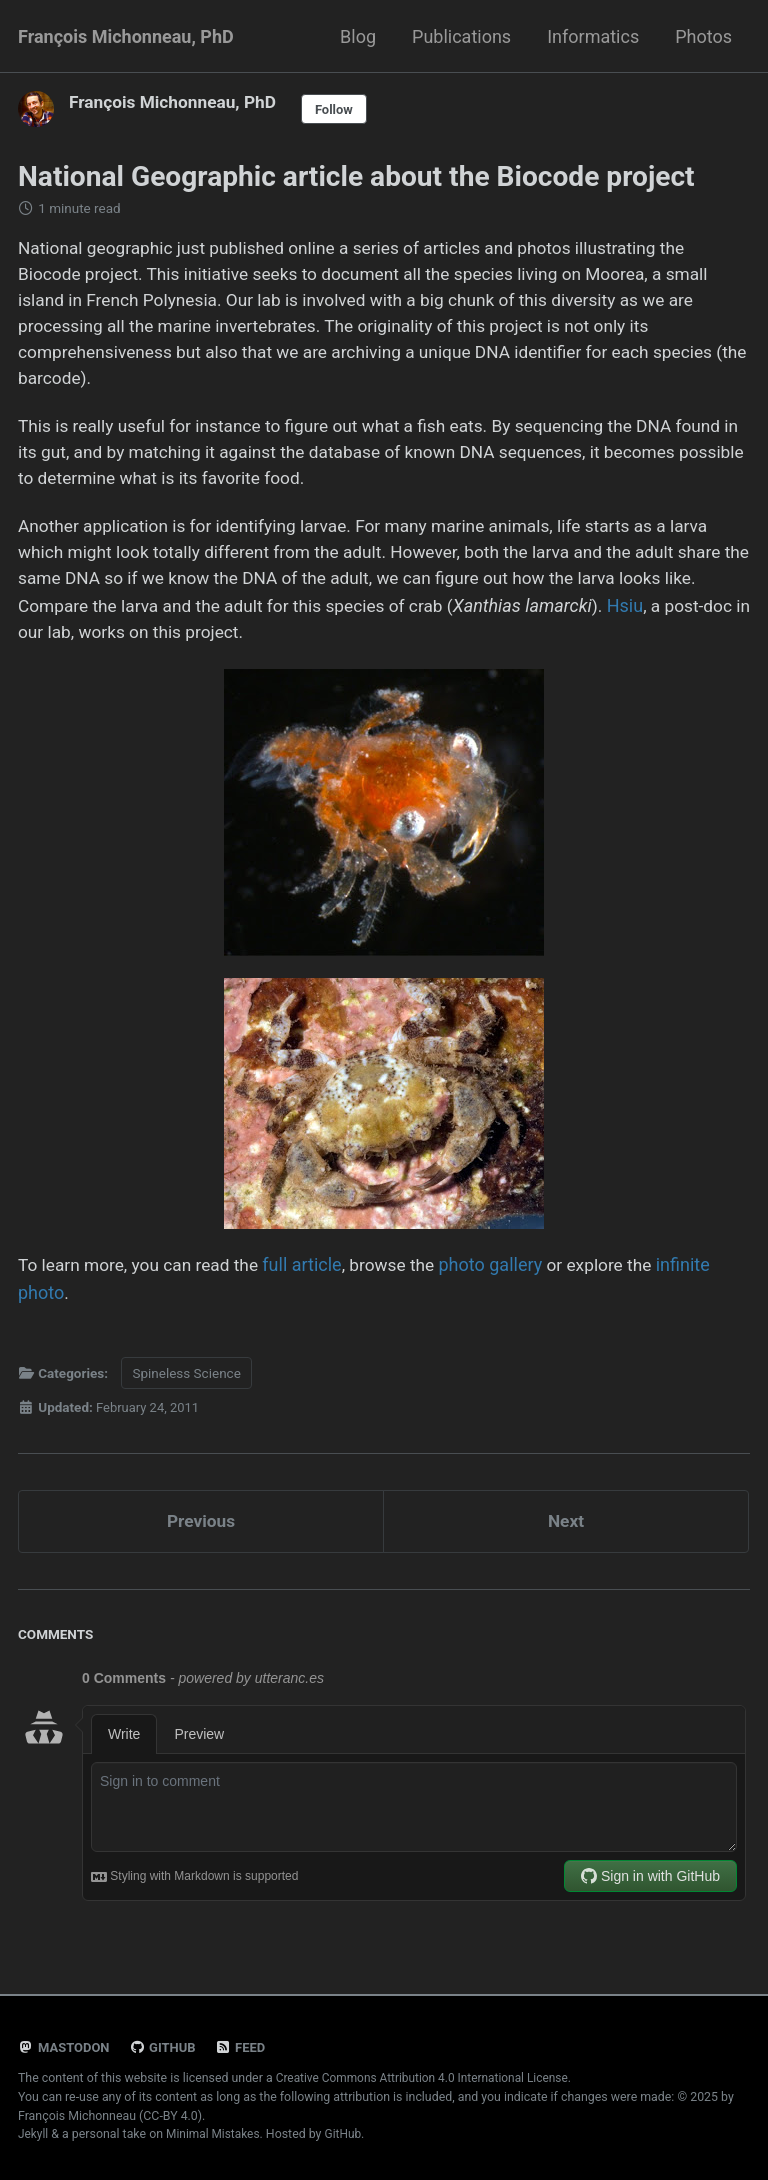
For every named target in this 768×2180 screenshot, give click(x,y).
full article (312, 1282)
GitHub (166, 2048)
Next (566, 1539)
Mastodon (65, 2048)
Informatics (593, 36)
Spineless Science (186, 1390)
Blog (358, 36)
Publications (461, 36)
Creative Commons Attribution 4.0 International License (428, 2079)
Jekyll (34, 2134)
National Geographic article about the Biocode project (356, 176)
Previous (201, 1539)
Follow (344, 109)
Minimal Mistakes (215, 2134)
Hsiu (36, 647)
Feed (246, 2048)
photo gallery (505, 1282)
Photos (703, 36)
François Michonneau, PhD (126, 36)
